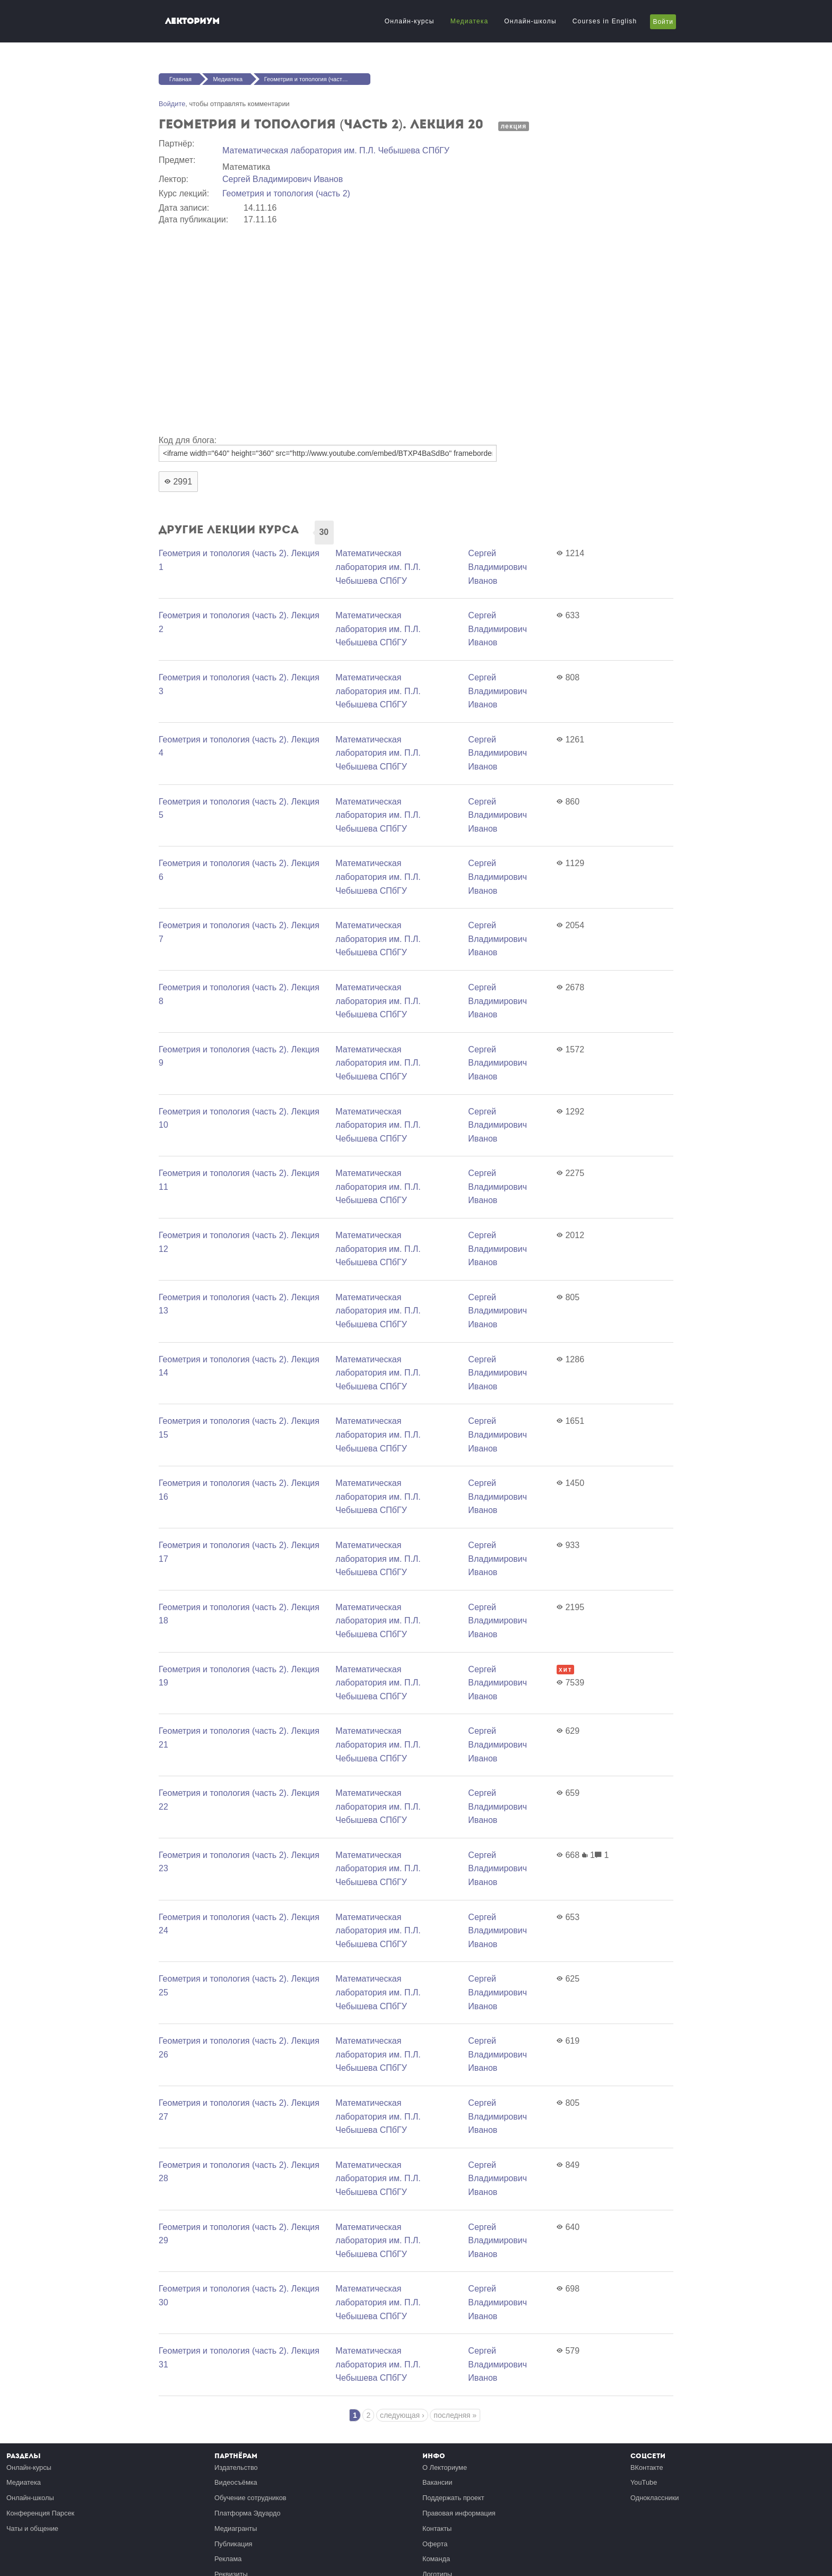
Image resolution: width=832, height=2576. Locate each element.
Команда (436, 2559)
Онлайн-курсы (410, 21)
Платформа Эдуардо (247, 2513)
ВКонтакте (646, 2467)
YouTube (643, 2482)
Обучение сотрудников (250, 2498)
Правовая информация (459, 2513)
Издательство (236, 2467)
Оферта (434, 2544)
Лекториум (192, 21)
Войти (663, 21)
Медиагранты (235, 2528)
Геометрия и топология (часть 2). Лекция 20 (317, 79)
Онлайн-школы (530, 21)
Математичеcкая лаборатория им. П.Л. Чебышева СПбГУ (335, 150)
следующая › (402, 2415)
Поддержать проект (453, 2498)
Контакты (437, 2528)
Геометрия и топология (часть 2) (286, 193)
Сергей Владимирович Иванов (282, 179)
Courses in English (605, 21)
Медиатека (469, 21)
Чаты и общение (32, 2528)
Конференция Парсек (40, 2513)
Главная (180, 79)
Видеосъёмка (235, 2482)
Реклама (227, 2559)
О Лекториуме (444, 2467)
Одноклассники (654, 2498)
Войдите (172, 104)
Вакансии (437, 2482)
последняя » (455, 2415)
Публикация (233, 2544)
